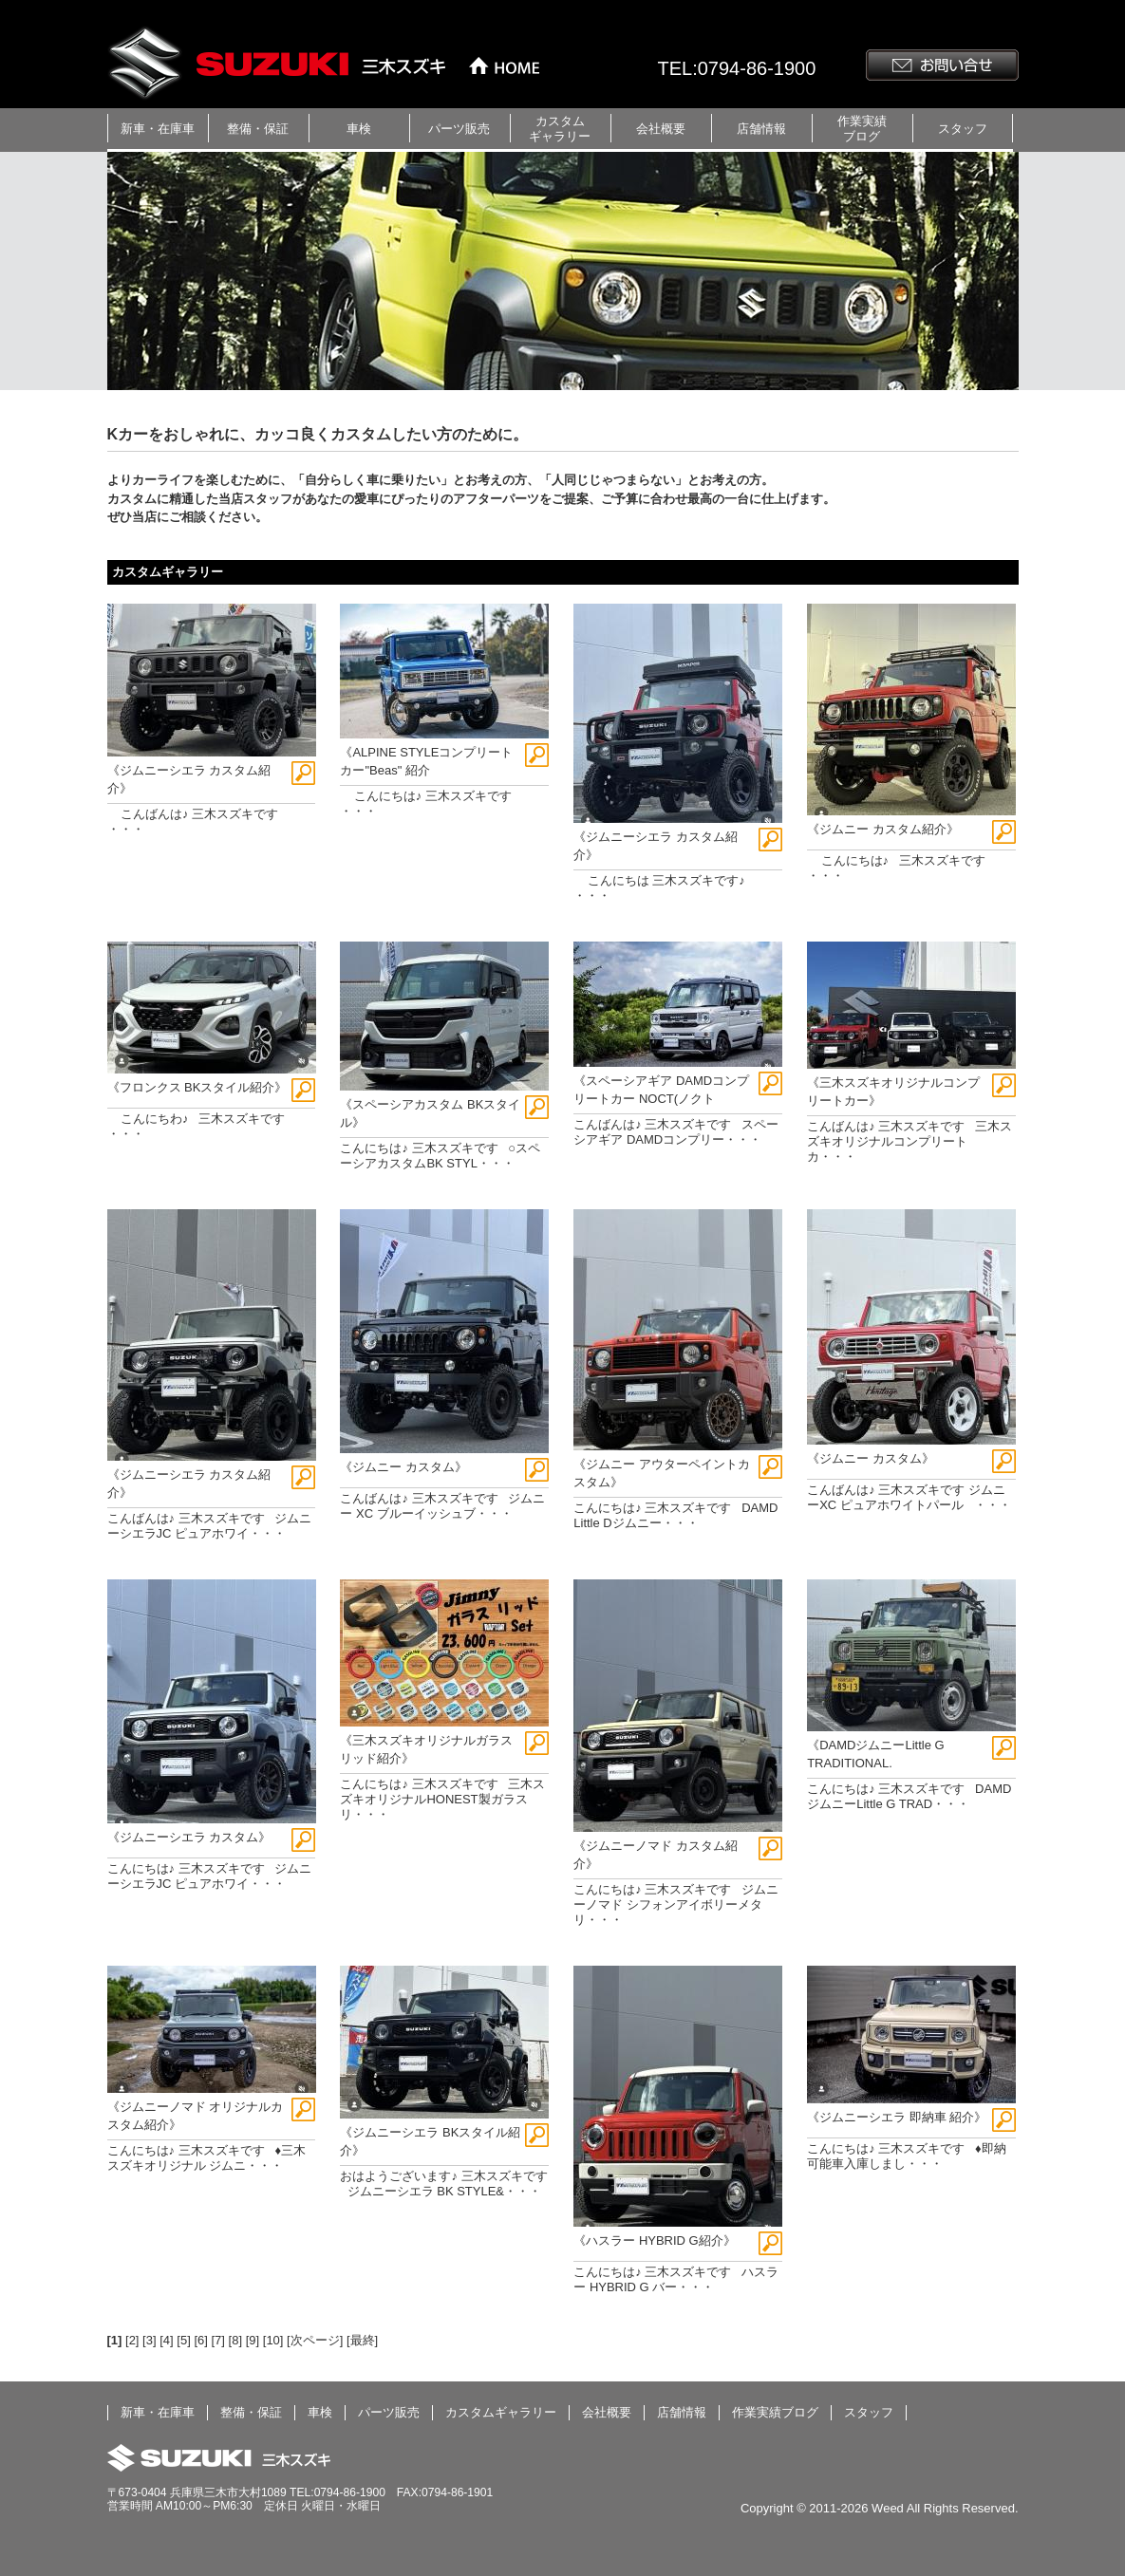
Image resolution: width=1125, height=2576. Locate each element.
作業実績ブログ (862, 128)
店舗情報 (761, 128)
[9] (252, 2340)
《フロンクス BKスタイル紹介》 (197, 1087)
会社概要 (660, 128)
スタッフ (962, 128)
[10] (273, 2340)
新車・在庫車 (158, 128)
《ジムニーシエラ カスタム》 (189, 1837)
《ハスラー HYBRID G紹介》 (654, 2240)
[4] (166, 2340)
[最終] (362, 2340)
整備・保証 (258, 128)
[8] (235, 2340)
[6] (200, 2340)
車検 (359, 128)
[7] (217, 2340)
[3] (149, 2340)
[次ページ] (315, 2340)
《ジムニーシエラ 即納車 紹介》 (896, 2117)
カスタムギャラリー (560, 128)
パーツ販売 (459, 128)
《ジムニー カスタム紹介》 (883, 829)
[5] (183, 2340)
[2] (132, 2340)
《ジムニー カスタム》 (403, 1467)
